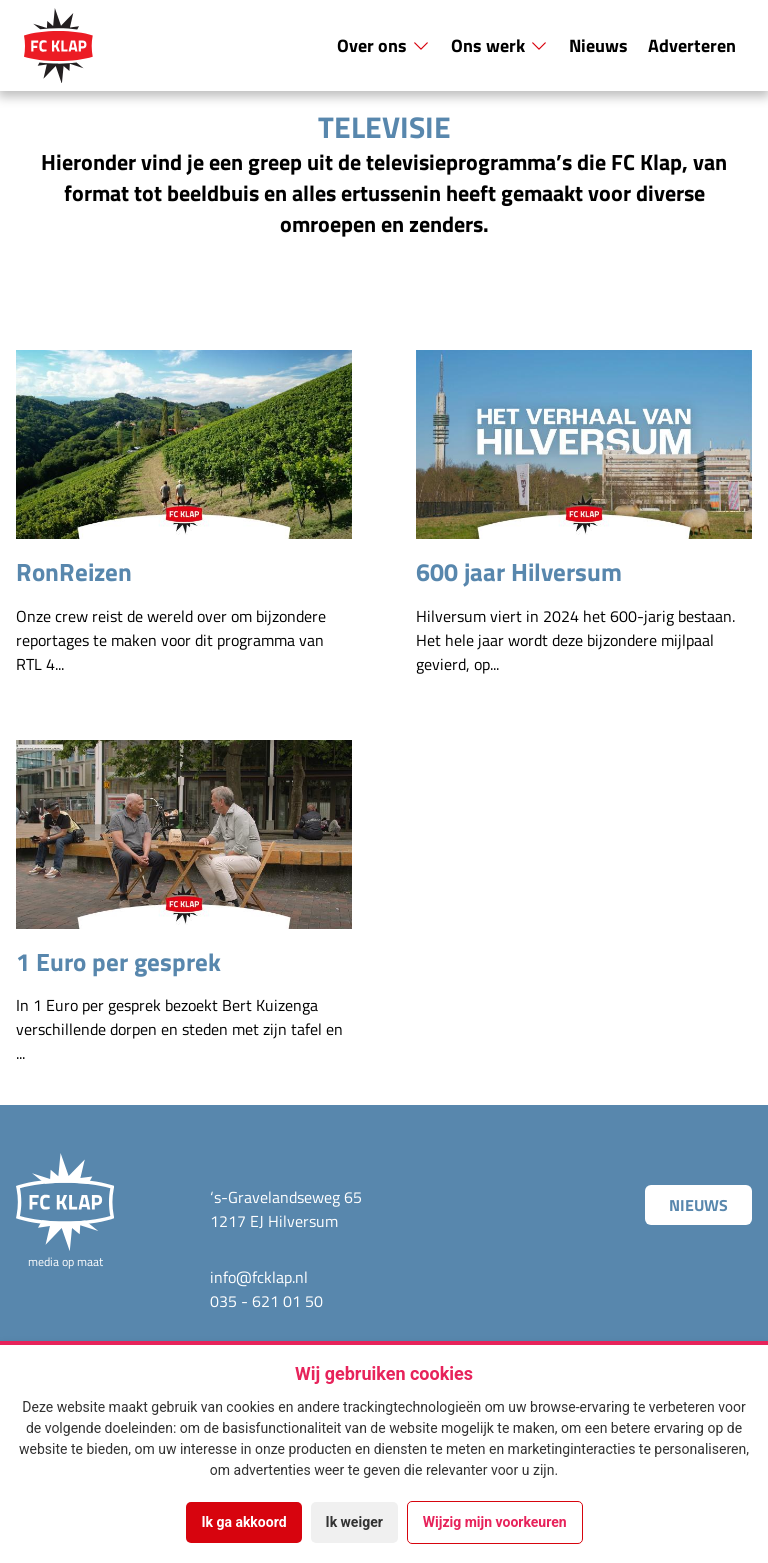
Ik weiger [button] (354, 1522)
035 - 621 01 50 (266, 1301)
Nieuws (598, 45)
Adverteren (692, 45)
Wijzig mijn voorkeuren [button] (495, 1522)
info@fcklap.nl (259, 1277)
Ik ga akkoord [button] (243, 1522)
